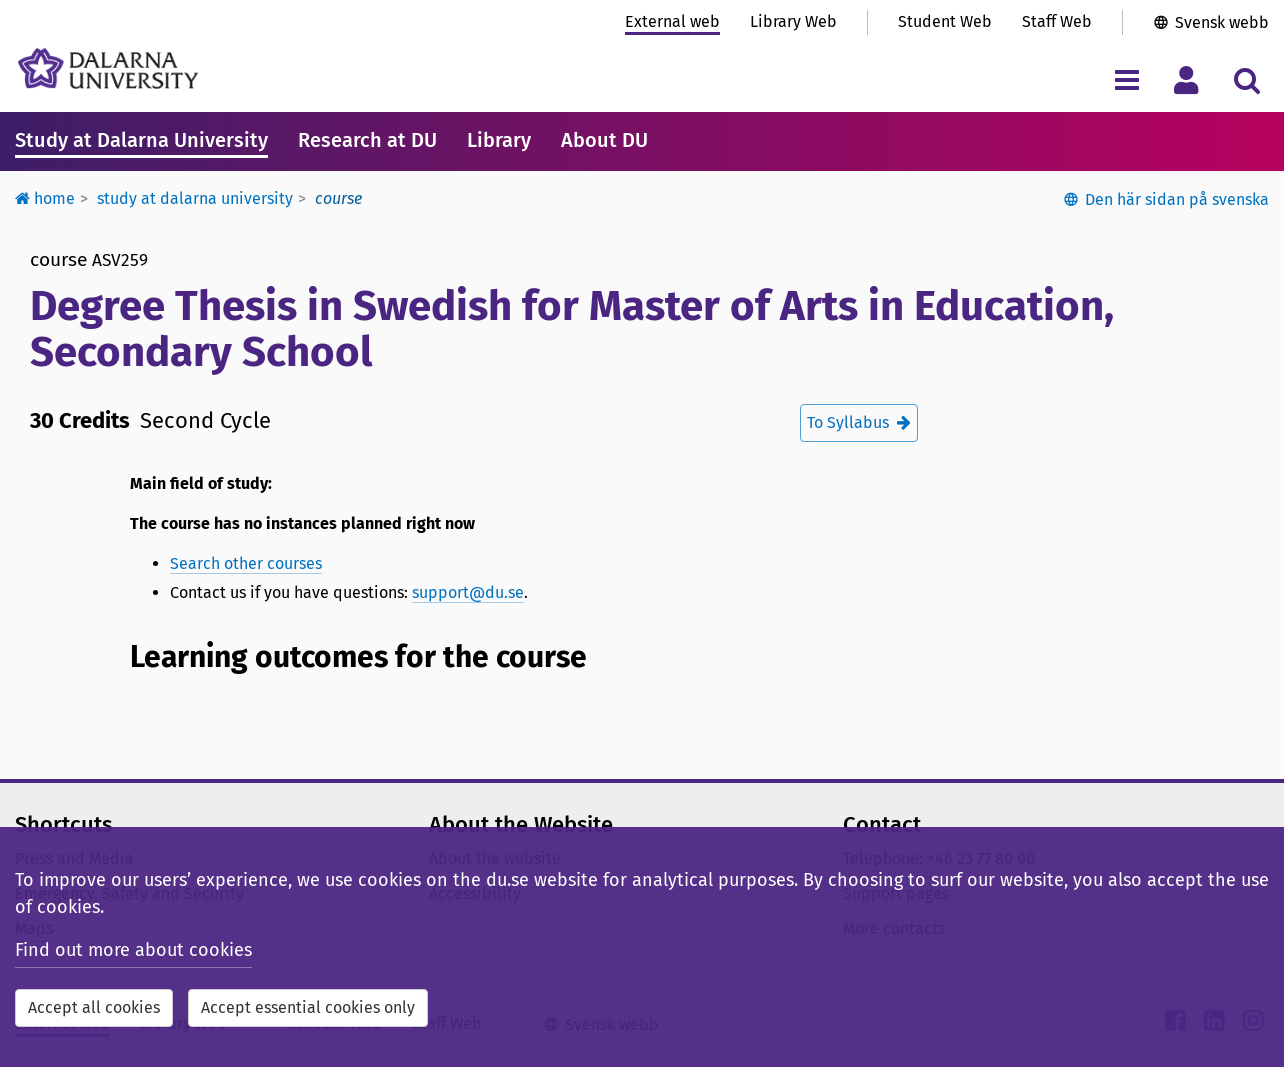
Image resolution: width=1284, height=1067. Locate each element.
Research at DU (367, 140)
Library (499, 140)
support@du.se (468, 592)
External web (672, 21)
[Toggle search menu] (1246, 79)
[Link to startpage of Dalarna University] (108, 68)
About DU (604, 140)
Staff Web (1057, 21)
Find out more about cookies (133, 950)
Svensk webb (1222, 22)
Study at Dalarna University (141, 140)
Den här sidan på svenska (1177, 199)
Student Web (945, 21)
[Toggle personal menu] (1186, 79)
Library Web (793, 21)
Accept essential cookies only (308, 1007)
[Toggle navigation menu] (1126, 79)
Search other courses (246, 563)
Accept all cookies (94, 1007)
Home (45, 198)
